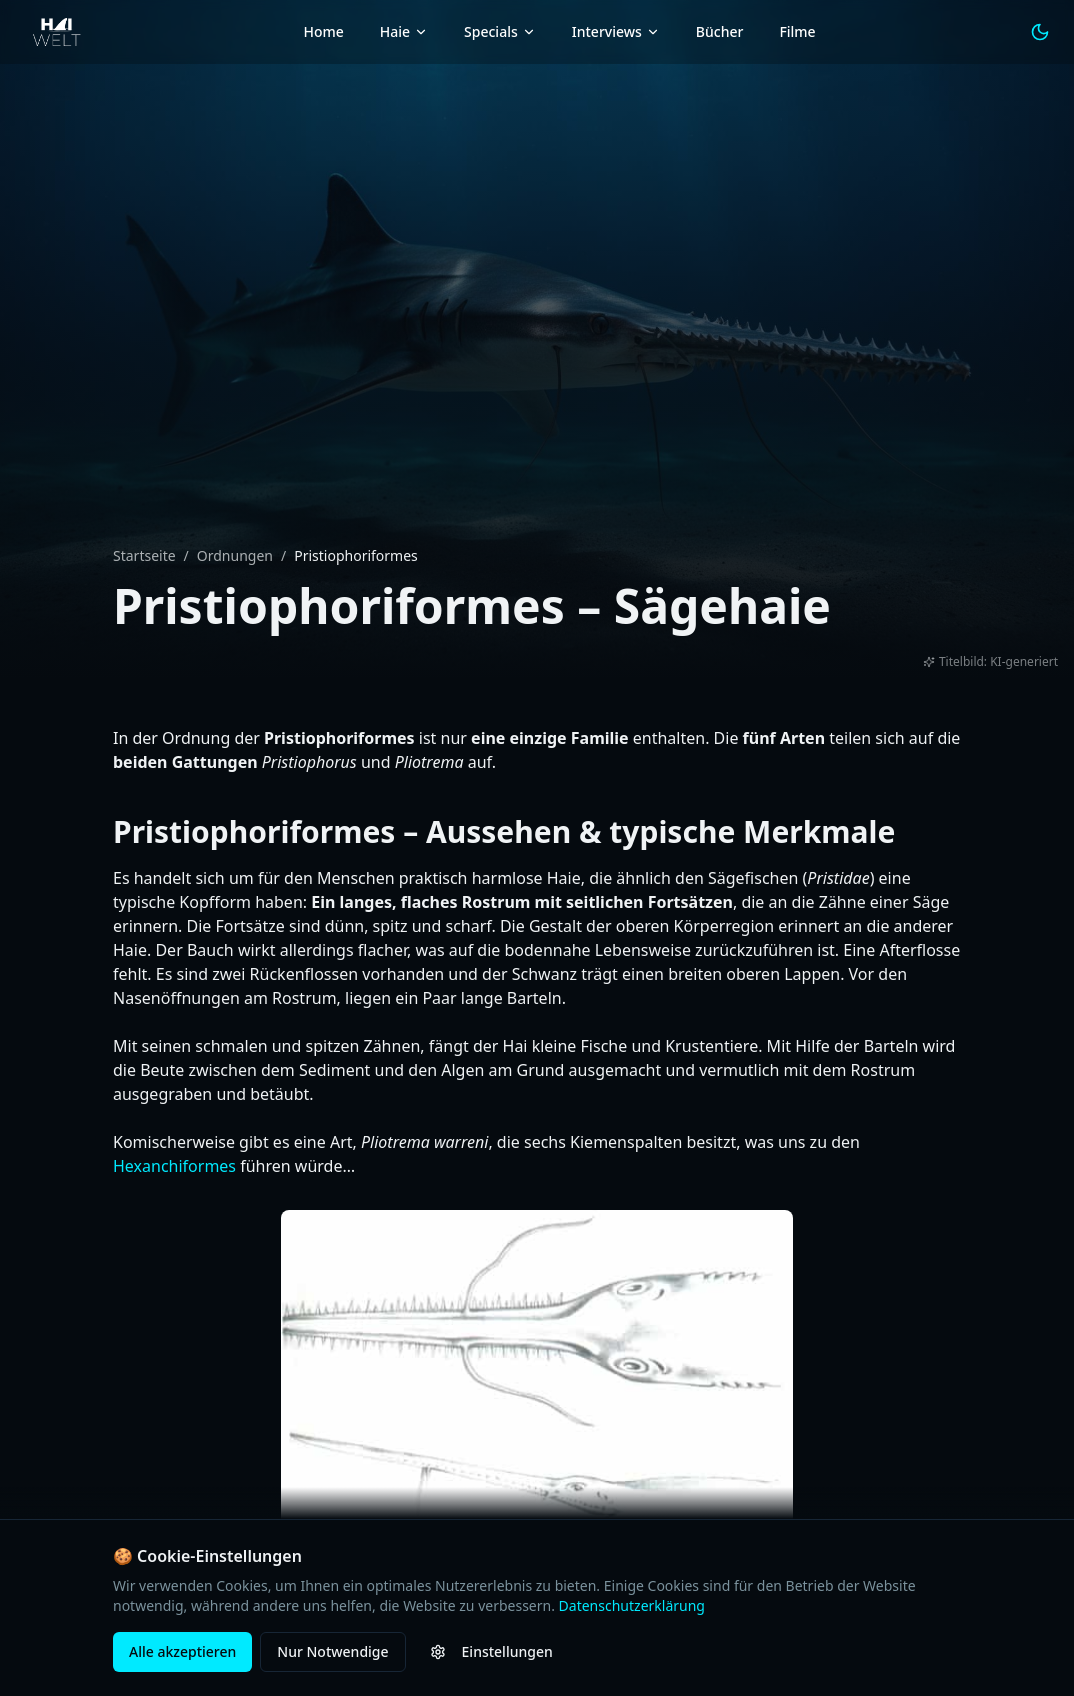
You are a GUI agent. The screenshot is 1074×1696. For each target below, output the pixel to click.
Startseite (144, 555)
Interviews (616, 31)
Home (323, 31)
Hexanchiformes (174, 1166)
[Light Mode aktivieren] (1040, 32)
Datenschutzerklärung (632, 1605)
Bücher (720, 31)
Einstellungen (491, 1651)
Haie (404, 31)
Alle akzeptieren (182, 1651)
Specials (500, 31)
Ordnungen (235, 555)
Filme (797, 31)
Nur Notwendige (332, 1651)
